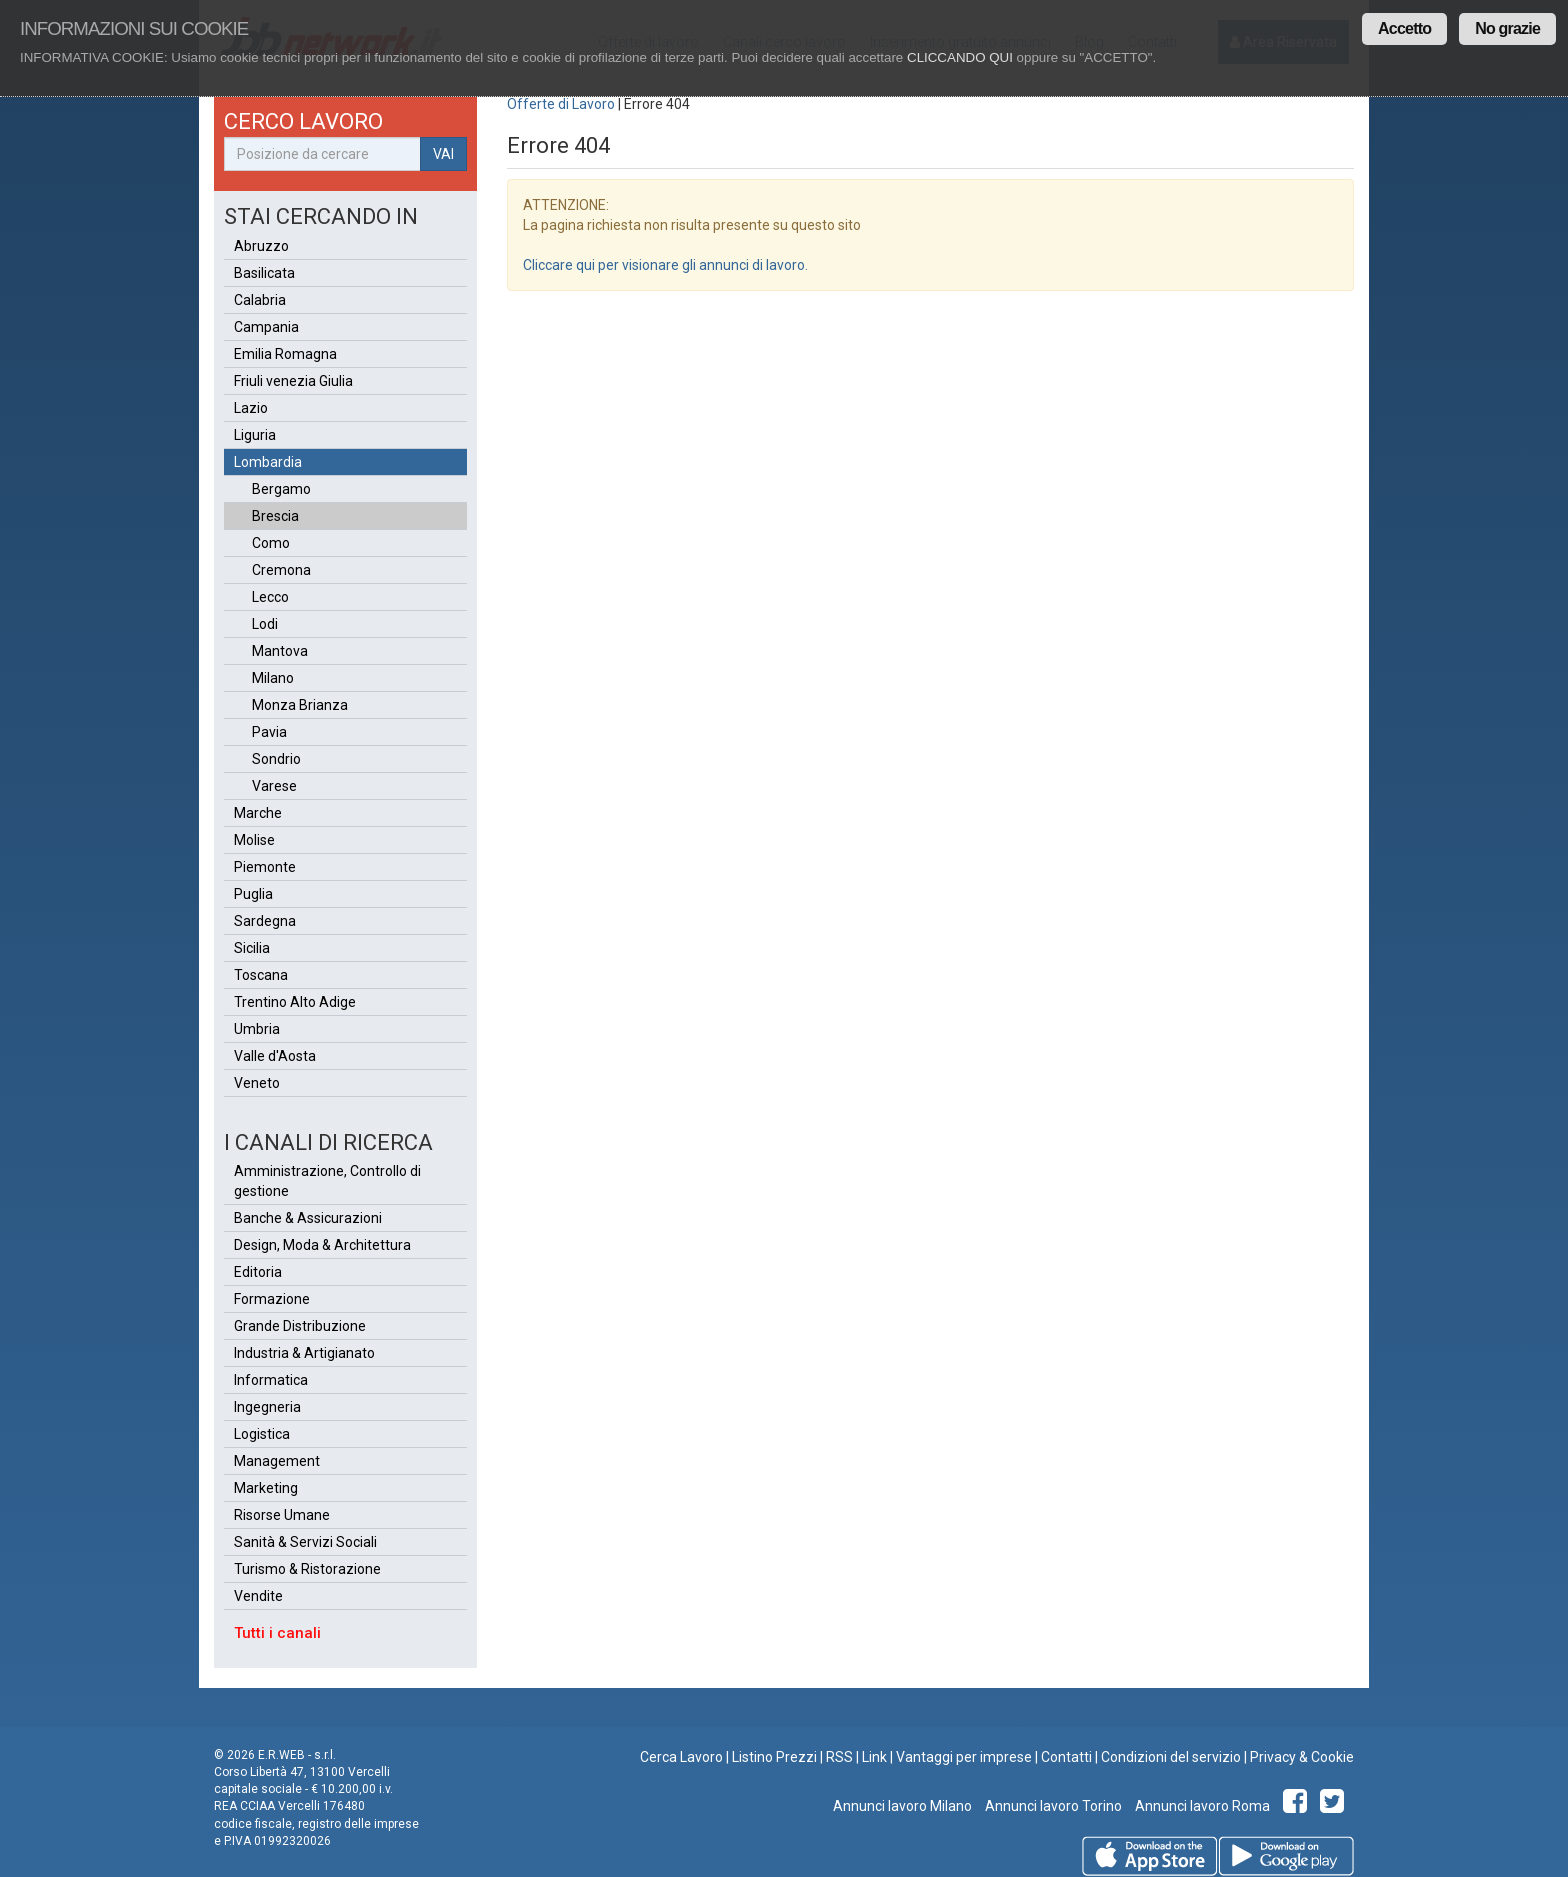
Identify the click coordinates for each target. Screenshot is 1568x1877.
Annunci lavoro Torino (1052, 1806)
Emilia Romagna (285, 354)
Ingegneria (267, 1407)
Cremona (281, 570)
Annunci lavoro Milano (902, 1806)
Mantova (280, 651)
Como (271, 543)
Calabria (260, 300)
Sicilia (252, 948)
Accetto (1404, 28)
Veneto (257, 1083)
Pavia (269, 732)
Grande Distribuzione (300, 1326)
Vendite (258, 1596)
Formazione (272, 1299)
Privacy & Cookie (1302, 1757)
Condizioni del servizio (1171, 1757)
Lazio (251, 408)
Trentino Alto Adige (295, 1002)
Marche (258, 813)
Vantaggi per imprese (964, 1757)
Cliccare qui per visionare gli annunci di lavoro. (665, 265)
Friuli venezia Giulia (293, 381)
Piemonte (265, 867)
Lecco (270, 597)
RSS (839, 1757)
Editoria (258, 1272)
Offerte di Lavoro (561, 104)
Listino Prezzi (774, 1757)
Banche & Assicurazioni (308, 1218)
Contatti (1066, 1757)
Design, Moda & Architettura (322, 1245)
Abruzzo (261, 246)
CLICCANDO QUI (960, 57)
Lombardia (268, 462)
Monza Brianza (300, 705)
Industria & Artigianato (304, 1353)
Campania (266, 327)
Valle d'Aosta (275, 1056)
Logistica (262, 1434)
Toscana (261, 975)
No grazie (1507, 28)
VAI (443, 154)
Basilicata (264, 273)
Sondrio (276, 759)
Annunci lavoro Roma (1201, 1806)
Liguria (255, 435)
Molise (254, 840)
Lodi (265, 624)
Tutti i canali (277, 1633)
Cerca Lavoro (681, 1757)
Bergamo (281, 489)
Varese (274, 786)
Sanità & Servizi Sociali (305, 1542)
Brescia (275, 516)
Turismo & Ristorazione (307, 1569)
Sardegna (265, 921)
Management (277, 1461)
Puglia (253, 894)
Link (874, 1757)
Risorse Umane (282, 1515)
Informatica (271, 1380)
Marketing (266, 1488)
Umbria (257, 1029)
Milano (273, 678)
